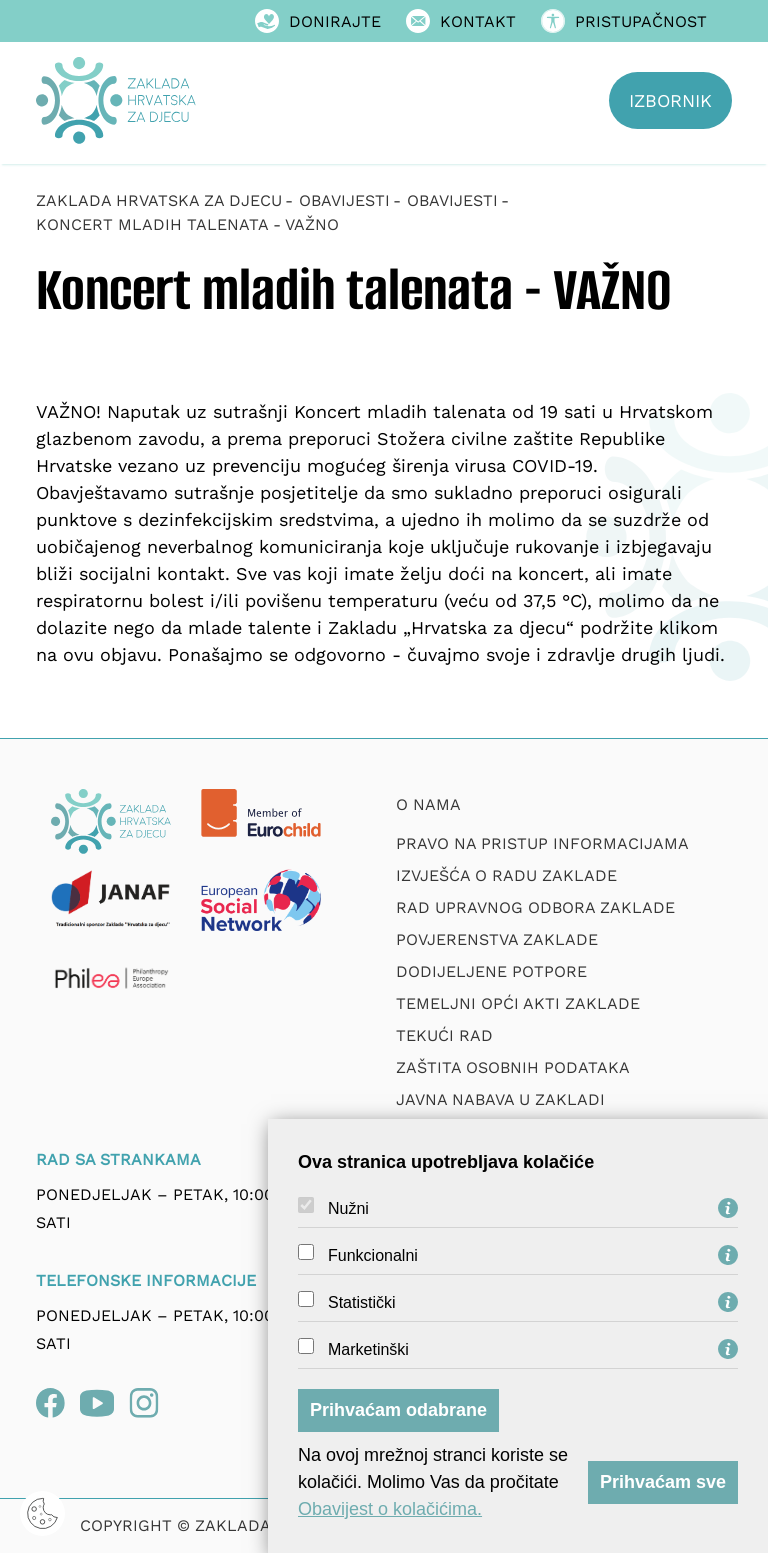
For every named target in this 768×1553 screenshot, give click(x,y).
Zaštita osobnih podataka (513, 1067)
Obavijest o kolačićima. (390, 1509)
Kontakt (461, 21)
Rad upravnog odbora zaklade (535, 907)
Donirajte (318, 21)
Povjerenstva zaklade (497, 939)
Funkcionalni (373, 1256)
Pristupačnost (624, 21)
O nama (428, 804)
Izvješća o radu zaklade (506, 875)
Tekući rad (444, 1035)
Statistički (362, 1303)
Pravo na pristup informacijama (542, 843)
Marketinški (368, 1350)
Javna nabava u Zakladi (500, 1099)
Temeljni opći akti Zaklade (518, 1003)
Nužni (348, 1209)
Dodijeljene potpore (491, 971)
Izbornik (670, 100)
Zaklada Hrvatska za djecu (159, 200)
